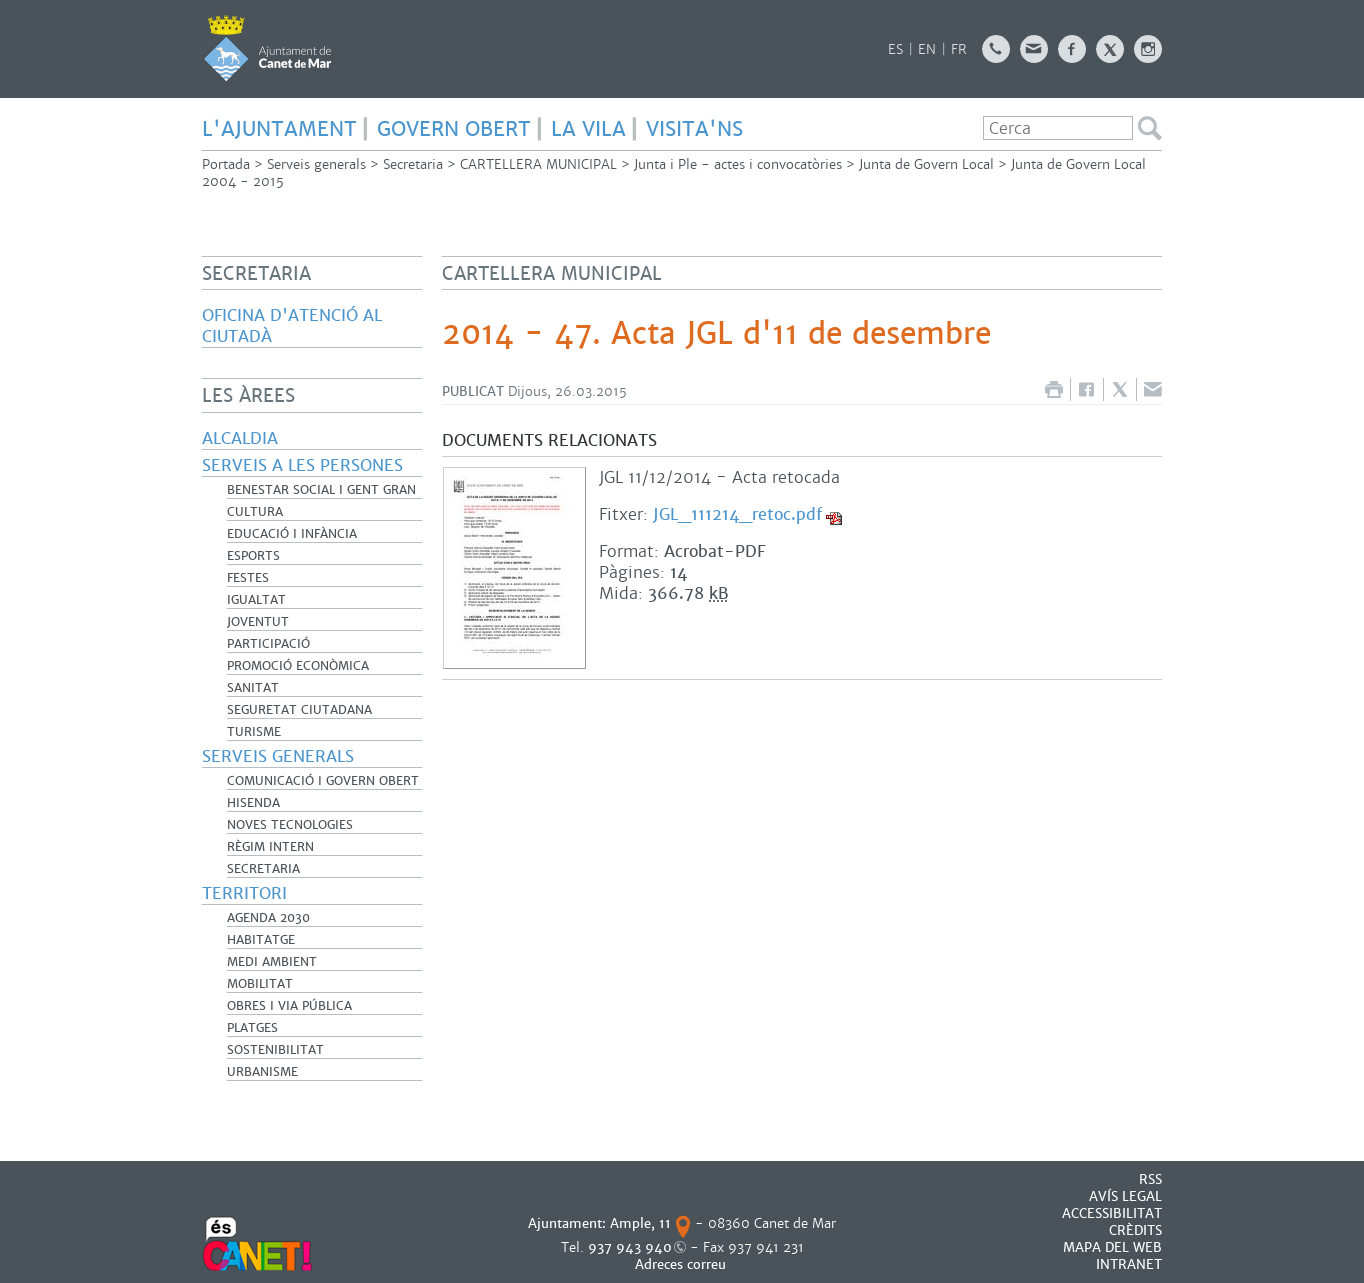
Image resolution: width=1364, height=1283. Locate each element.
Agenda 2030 (268, 918)
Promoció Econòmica (298, 666)
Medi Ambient (272, 962)
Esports (253, 556)
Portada (226, 164)
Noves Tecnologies (290, 825)
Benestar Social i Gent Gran (321, 490)
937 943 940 (630, 1247)
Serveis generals (316, 164)
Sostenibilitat (275, 1050)
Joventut (258, 622)
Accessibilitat (1112, 1213)
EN (927, 49)
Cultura (255, 512)
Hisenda (253, 803)
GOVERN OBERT (454, 129)
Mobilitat (260, 984)
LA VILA (588, 129)
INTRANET (1129, 1264)
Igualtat (256, 600)
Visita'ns (694, 129)
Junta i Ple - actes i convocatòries (738, 164)
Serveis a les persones (302, 465)
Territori (244, 893)
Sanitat (253, 688)
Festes (248, 578)
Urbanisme (262, 1072)
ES (895, 49)
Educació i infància (292, 534)
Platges (252, 1028)
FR (959, 49)
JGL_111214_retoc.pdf (737, 514)
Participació (268, 644)
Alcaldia (240, 438)
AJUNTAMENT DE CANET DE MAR (267, 48)
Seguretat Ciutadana (299, 710)
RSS (1150, 1179)
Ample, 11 (640, 1223)
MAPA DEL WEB (1112, 1247)
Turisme (254, 732)
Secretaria (413, 164)
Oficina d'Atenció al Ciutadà (292, 326)
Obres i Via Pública (289, 1006)
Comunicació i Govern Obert (323, 781)
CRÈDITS (1135, 1230)
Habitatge (261, 940)
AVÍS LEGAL (1125, 1196)
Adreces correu (682, 1264)
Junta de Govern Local (926, 164)
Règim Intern (270, 847)
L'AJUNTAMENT (279, 129)
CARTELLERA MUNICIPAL (538, 164)
